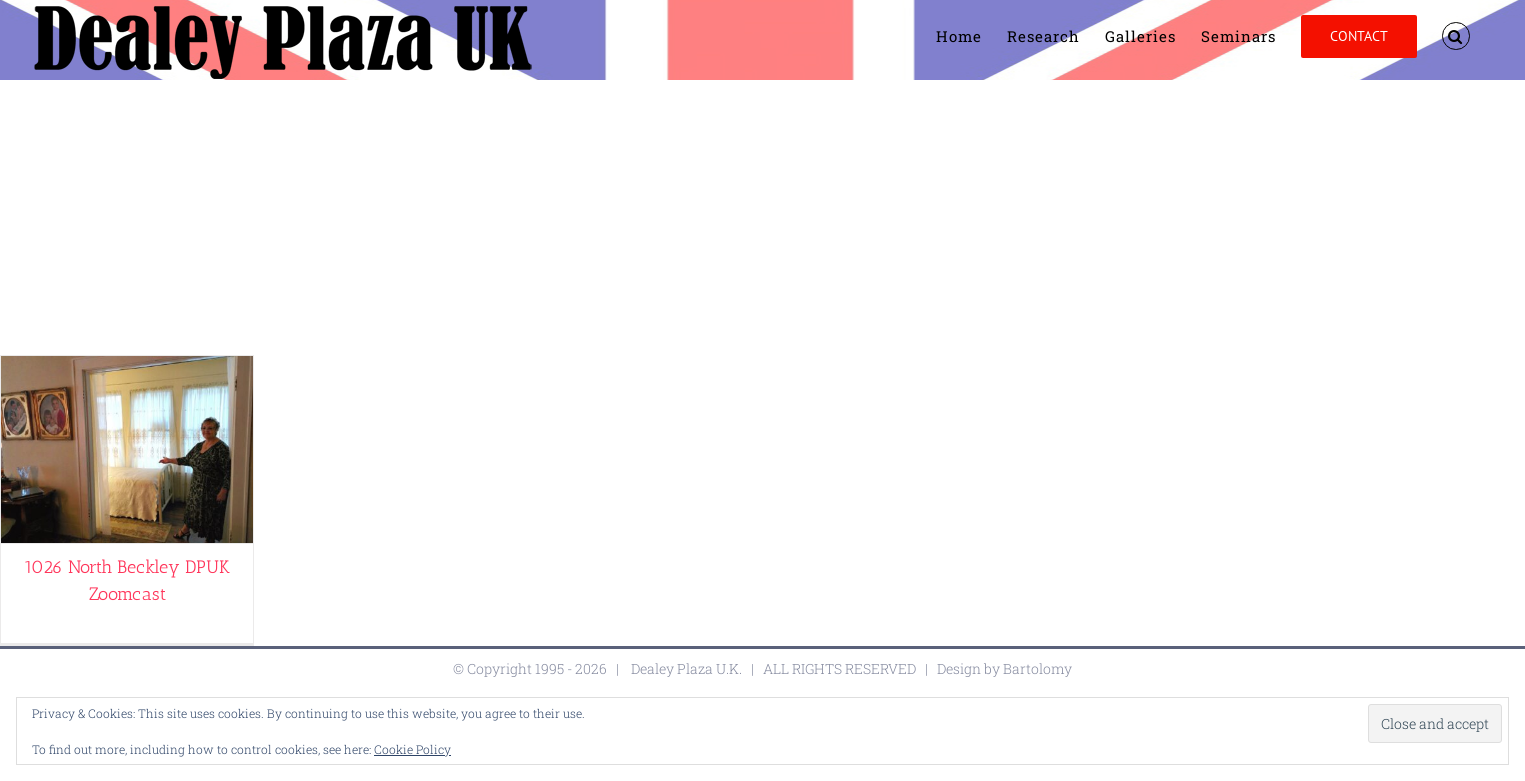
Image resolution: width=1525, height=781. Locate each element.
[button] (1456, 36)
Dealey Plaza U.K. (686, 668)
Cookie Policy (412, 749)
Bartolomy (1037, 668)
